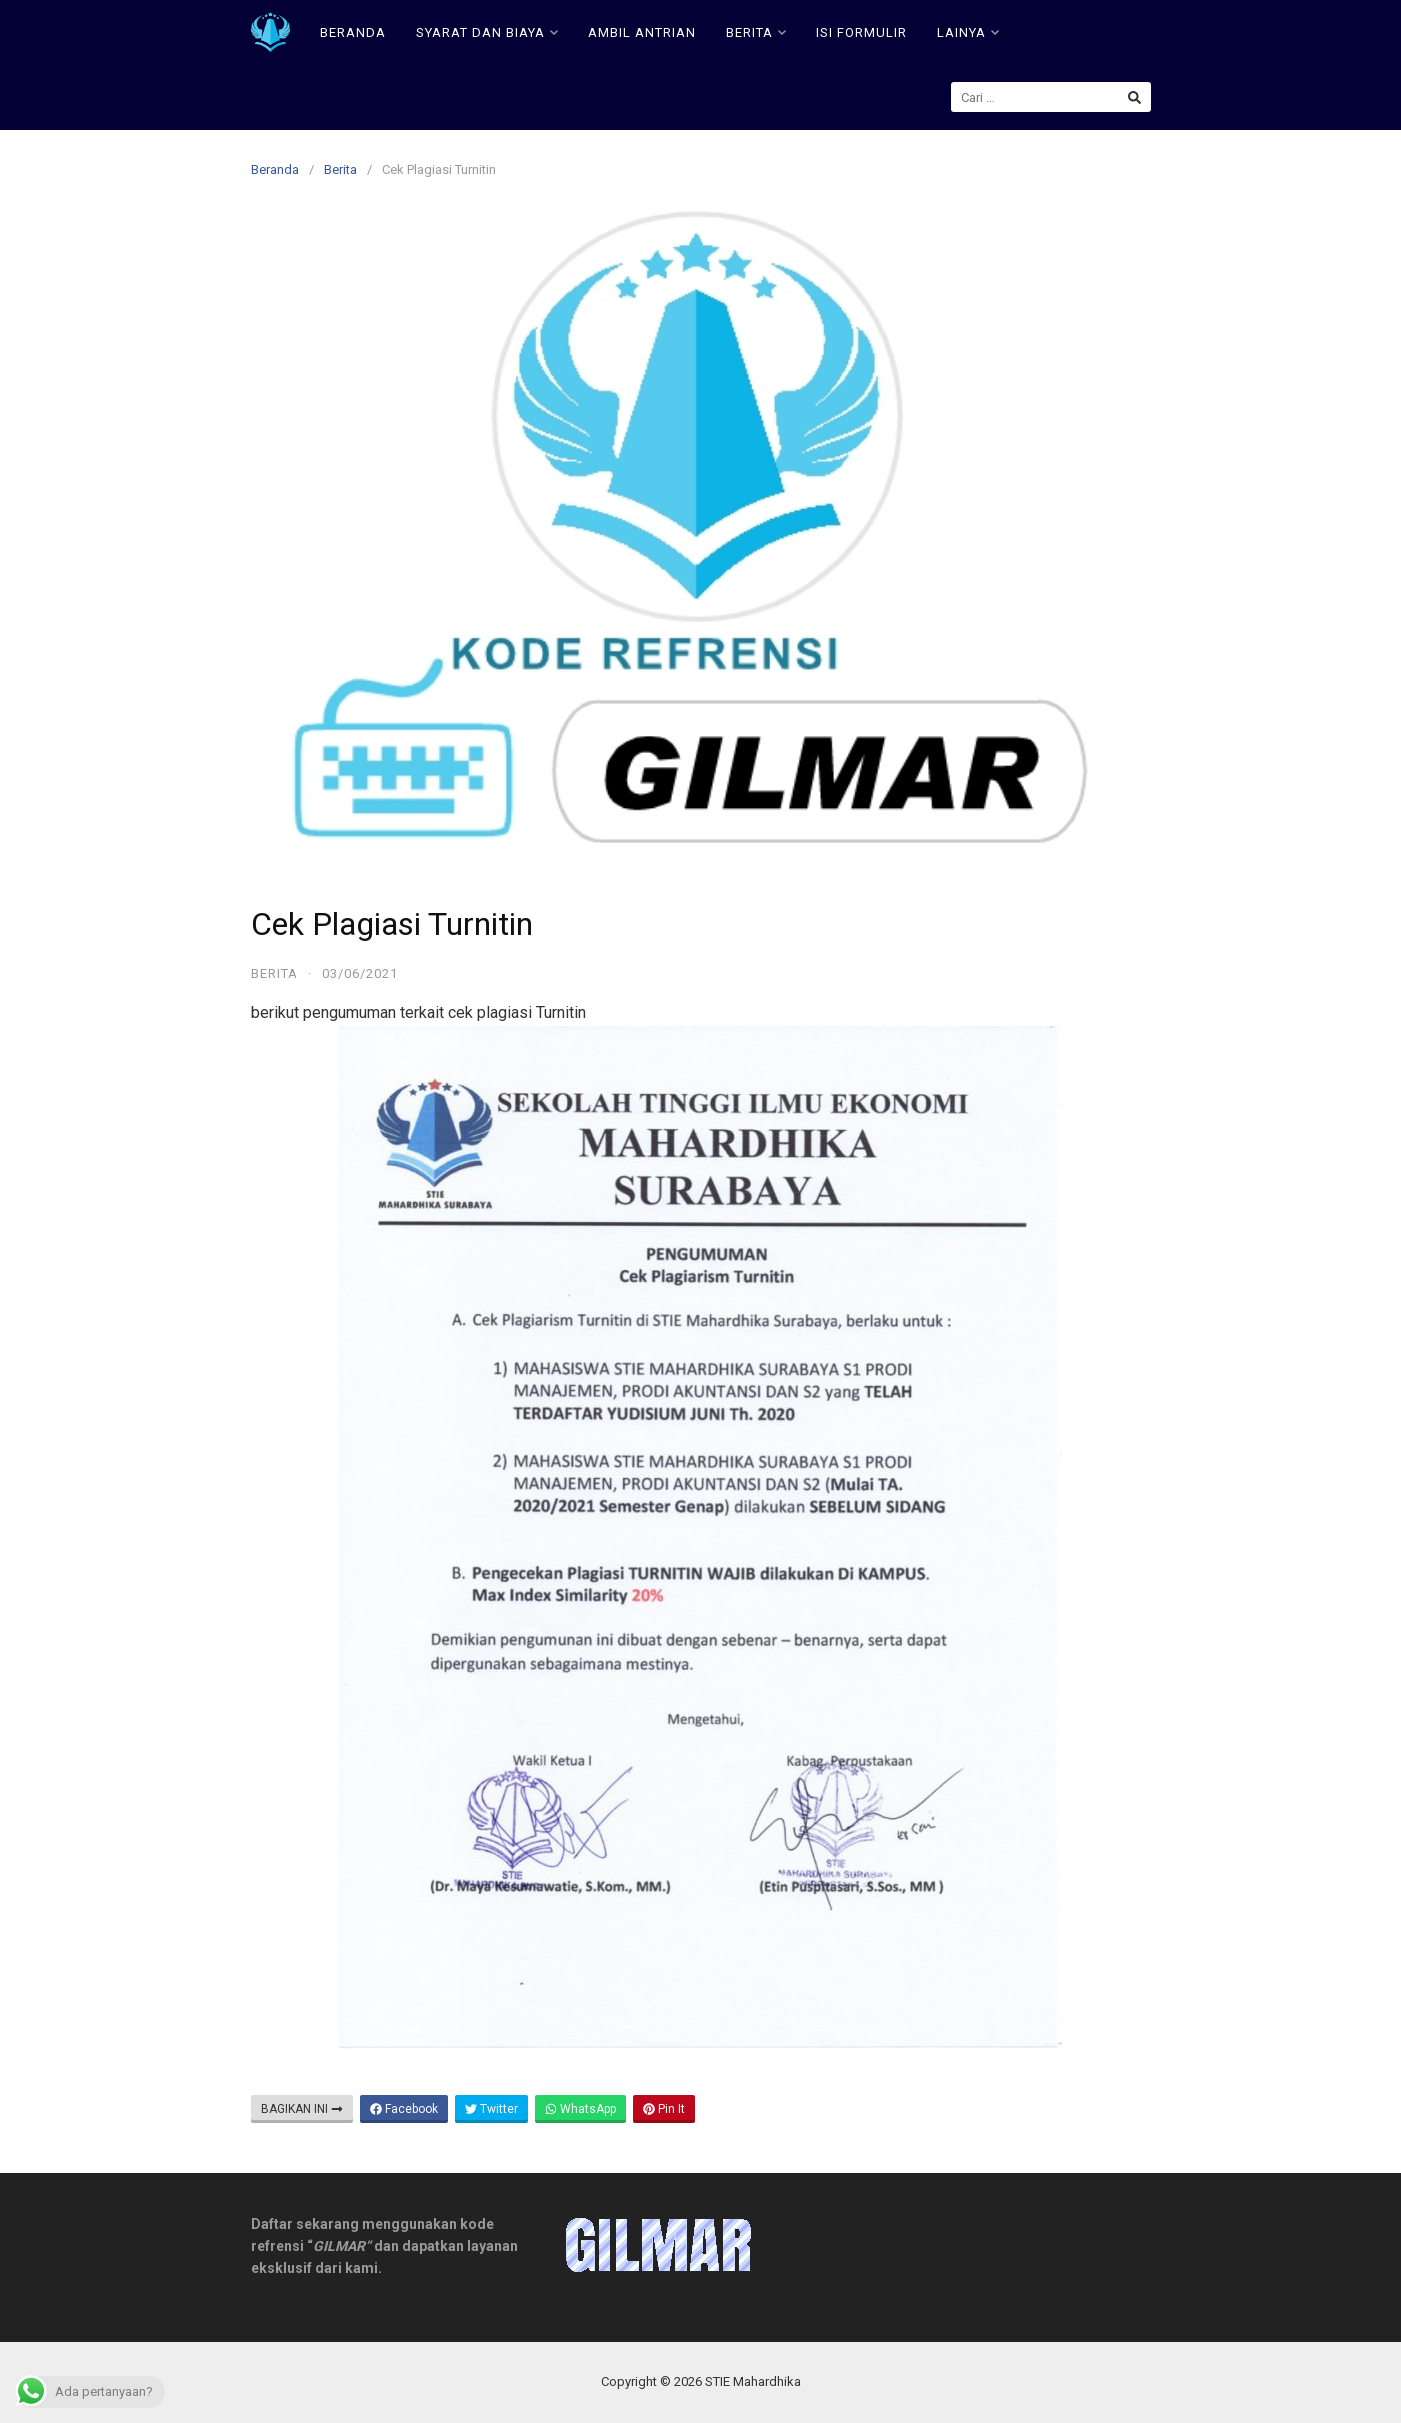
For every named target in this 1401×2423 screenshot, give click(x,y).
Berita (340, 169)
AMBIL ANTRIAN (642, 32)
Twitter (491, 2109)
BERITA (756, 32)
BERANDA (353, 32)
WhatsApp (580, 2109)
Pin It (664, 2109)
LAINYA (968, 32)
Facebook (404, 2109)
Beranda (275, 169)
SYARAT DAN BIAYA (487, 32)
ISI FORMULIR (861, 32)
